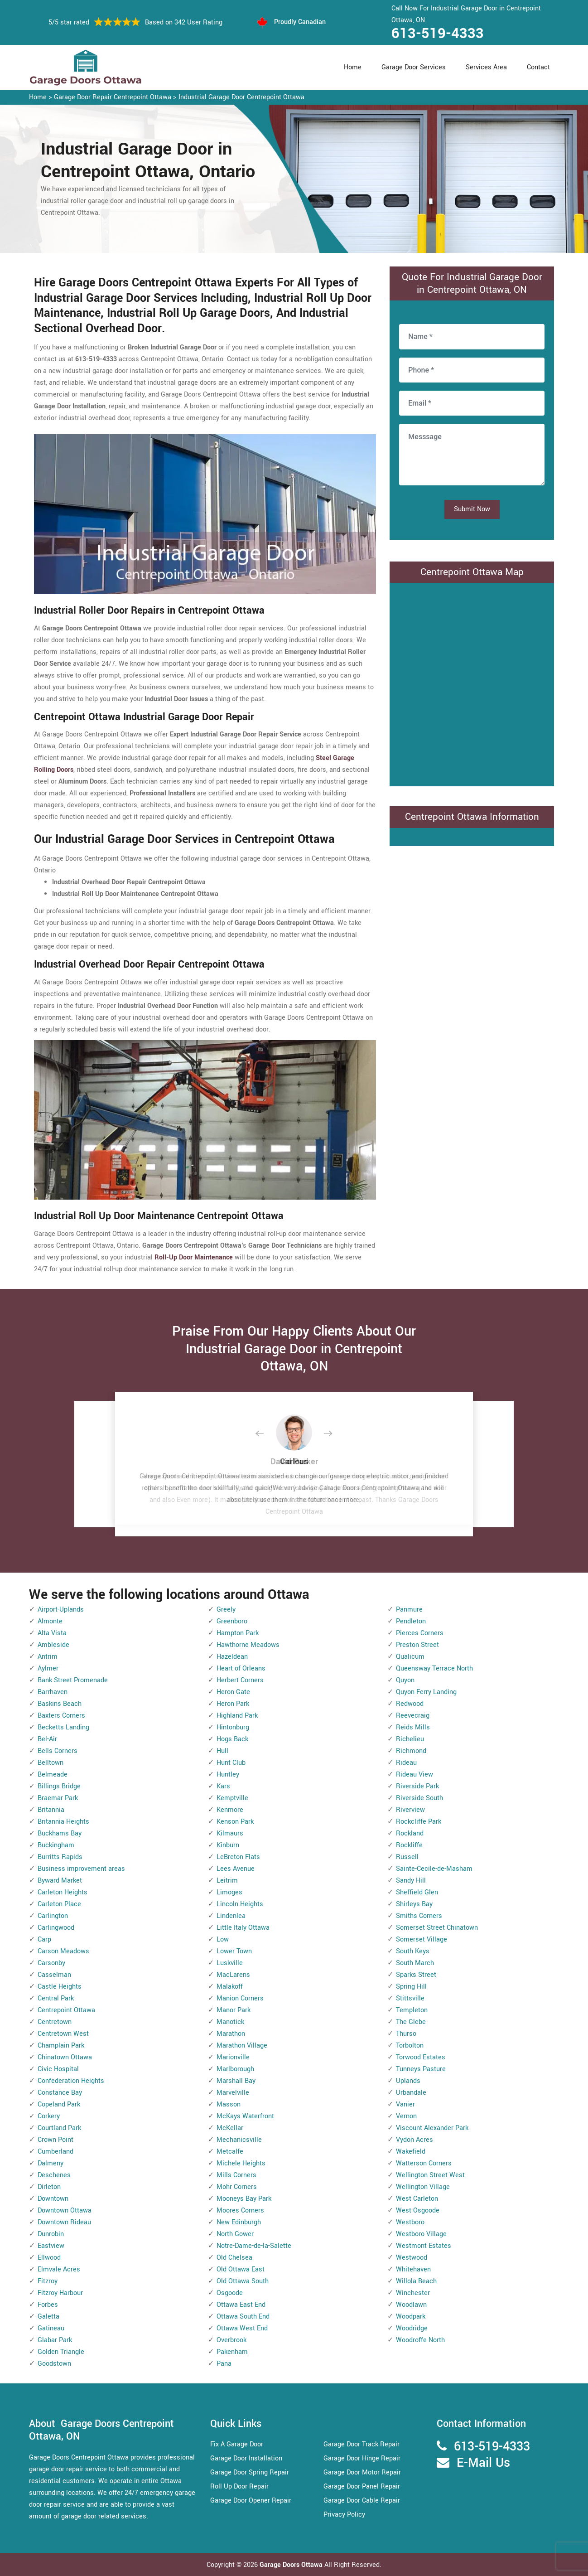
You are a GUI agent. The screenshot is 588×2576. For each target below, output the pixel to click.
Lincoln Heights (240, 1904)
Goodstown (54, 2363)
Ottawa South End (243, 2316)
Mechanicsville (239, 2140)
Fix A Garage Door (236, 2444)
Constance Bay (60, 2092)
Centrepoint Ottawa (66, 2010)
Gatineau (51, 2328)
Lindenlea (231, 1916)
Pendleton (411, 1621)
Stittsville (410, 1998)
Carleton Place (59, 1904)
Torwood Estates (420, 2057)
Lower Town (234, 1951)
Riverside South (419, 1798)
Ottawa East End (241, 2305)
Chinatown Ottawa (65, 2057)
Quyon (405, 1680)
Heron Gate (233, 1692)
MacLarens (233, 1975)
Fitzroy (48, 2281)
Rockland (410, 1833)
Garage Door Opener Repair (250, 2500)
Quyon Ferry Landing (426, 1692)
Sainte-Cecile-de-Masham (434, 1869)
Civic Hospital (58, 2069)
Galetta (48, 2316)
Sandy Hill (411, 1880)
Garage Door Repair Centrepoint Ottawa (112, 97)
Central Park (56, 1998)
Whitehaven (413, 2269)
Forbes (48, 2305)
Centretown (55, 2022)
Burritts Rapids (60, 1857)
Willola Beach (416, 2281)
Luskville (230, 1963)
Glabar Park (55, 2340)
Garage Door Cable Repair (361, 2500)
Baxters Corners (61, 1715)
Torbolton (410, 2045)
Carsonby (51, 1963)
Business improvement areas (81, 1869)
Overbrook (231, 2340)
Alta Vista (52, 1633)
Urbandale (411, 2092)
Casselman (54, 1975)
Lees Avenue (236, 1869)
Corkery (49, 2116)
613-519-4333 (437, 34)
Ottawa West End (242, 2328)
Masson (229, 2104)
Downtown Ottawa (65, 2210)
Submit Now (472, 509)
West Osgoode (417, 2210)
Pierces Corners (419, 1633)
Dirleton (49, 2187)
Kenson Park (235, 1821)
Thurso (406, 2034)
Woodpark (410, 2316)
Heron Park (233, 1704)
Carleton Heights (62, 1892)
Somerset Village (421, 1939)
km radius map (472, 682)
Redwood (410, 1704)
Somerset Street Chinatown (437, 1927)
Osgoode (230, 2293)
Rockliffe (409, 1845)
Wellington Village (423, 2187)
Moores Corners (240, 2210)
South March (415, 1963)
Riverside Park (417, 1786)
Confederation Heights (71, 2081)
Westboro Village (421, 2234)
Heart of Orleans (241, 1668)
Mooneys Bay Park (244, 2198)
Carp (44, 1939)
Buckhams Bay (60, 1833)
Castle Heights (60, 1986)
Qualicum (410, 1656)
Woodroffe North (420, 2340)
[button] (266, 1434)
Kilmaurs (230, 1833)
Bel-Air (47, 1739)
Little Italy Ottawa (243, 1927)
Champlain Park (61, 2045)
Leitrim (227, 1880)
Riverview (410, 1810)
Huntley (228, 1774)
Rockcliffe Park (418, 1821)
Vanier (405, 2104)
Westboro (410, 2222)
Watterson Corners (424, 2163)
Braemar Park (58, 1798)
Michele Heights (241, 2163)
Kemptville (232, 1798)
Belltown (50, 1762)
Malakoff (230, 1986)
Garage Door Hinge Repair (361, 2458)
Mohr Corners (237, 2187)
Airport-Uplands (61, 1609)
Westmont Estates (423, 2246)
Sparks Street (416, 1975)
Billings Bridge (59, 1786)
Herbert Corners (240, 1680)
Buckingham (56, 1845)
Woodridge (412, 2328)
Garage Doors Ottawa (292, 2565)
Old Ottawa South (243, 2281)
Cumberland (55, 2151)
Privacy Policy (344, 2514)
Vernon (406, 2116)
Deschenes (54, 2175)
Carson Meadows (63, 1951)
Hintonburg (233, 1727)
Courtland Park (59, 2128)
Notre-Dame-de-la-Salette (254, 2246)
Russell (407, 1857)
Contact (538, 67)
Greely (226, 1609)
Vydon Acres (414, 2140)
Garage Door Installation (246, 2458)
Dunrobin (51, 2234)
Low (223, 1939)
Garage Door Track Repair (361, 2444)
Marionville (233, 2057)
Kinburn (228, 1845)
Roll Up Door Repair (239, 2486)
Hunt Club (231, 1762)
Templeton (412, 2010)
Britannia (51, 1810)
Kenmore (230, 1810)
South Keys (412, 1951)
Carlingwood (56, 1927)
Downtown (53, 2198)
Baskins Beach (60, 1704)
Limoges (229, 1892)
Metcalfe (230, 2151)
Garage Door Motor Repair (362, 2472)
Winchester (413, 2293)
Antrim (48, 1656)
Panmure (409, 1609)
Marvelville (233, 2092)
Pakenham (232, 2352)
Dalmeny (50, 2163)
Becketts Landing (63, 1727)
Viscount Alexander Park (432, 2128)
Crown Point (55, 2140)
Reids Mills (413, 1727)
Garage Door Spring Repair (249, 2472)
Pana (224, 2363)
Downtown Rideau (64, 2222)
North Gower (235, 2234)
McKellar (230, 2128)
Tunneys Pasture (421, 2069)
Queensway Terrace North (434, 1668)
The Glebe (411, 2022)
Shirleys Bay (414, 1904)
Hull (222, 1751)
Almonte (50, 1621)
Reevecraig (412, 1715)
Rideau (406, 1762)
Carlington (53, 1916)
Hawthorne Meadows (248, 1645)
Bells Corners (57, 1751)
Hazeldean (232, 1656)
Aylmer (48, 1668)
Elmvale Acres (59, 2269)
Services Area (486, 67)
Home (352, 67)
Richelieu (410, 1739)
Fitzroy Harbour (60, 2293)
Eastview (51, 2246)
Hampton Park (238, 1633)
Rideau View (414, 1774)
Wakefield (410, 2151)
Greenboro (232, 1621)
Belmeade (52, 1774)
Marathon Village (242, 2045)
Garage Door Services (413, 67)
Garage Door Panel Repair (361, 2486)
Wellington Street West (430, 2175)
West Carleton (417, 2198)
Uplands (408, 2081)
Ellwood (49, 2257)
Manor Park (234, 2010)
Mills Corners (236, 2175)
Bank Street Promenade (73, 1680)
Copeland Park (59, 2104)
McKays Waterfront (245, 2116)
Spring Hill (411, 1986)
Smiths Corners (419, 1916)
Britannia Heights (63, 1821)
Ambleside (53, 1645)
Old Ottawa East (241, 2269)
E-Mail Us (483, 2463)
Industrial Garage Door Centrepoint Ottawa (241, 97)
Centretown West (63, 2034)
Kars (223, 1786)
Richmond (411, 1751)
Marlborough (235, 2069)
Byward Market (60, 1880)
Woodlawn (411, 2305)
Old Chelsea (234, 2257)
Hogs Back (232, 1739)
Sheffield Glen (417, 1892)
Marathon (231, 2034)
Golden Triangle (61, 2352)
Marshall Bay (236, 2081)
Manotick (230, 2022)
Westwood (411, 2257)
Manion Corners (240, 1998)
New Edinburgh (239, 2222)
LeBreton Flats (238, 1857)
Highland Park (237, 1715)
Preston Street (417, 1645)
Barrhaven (52, 1692)
